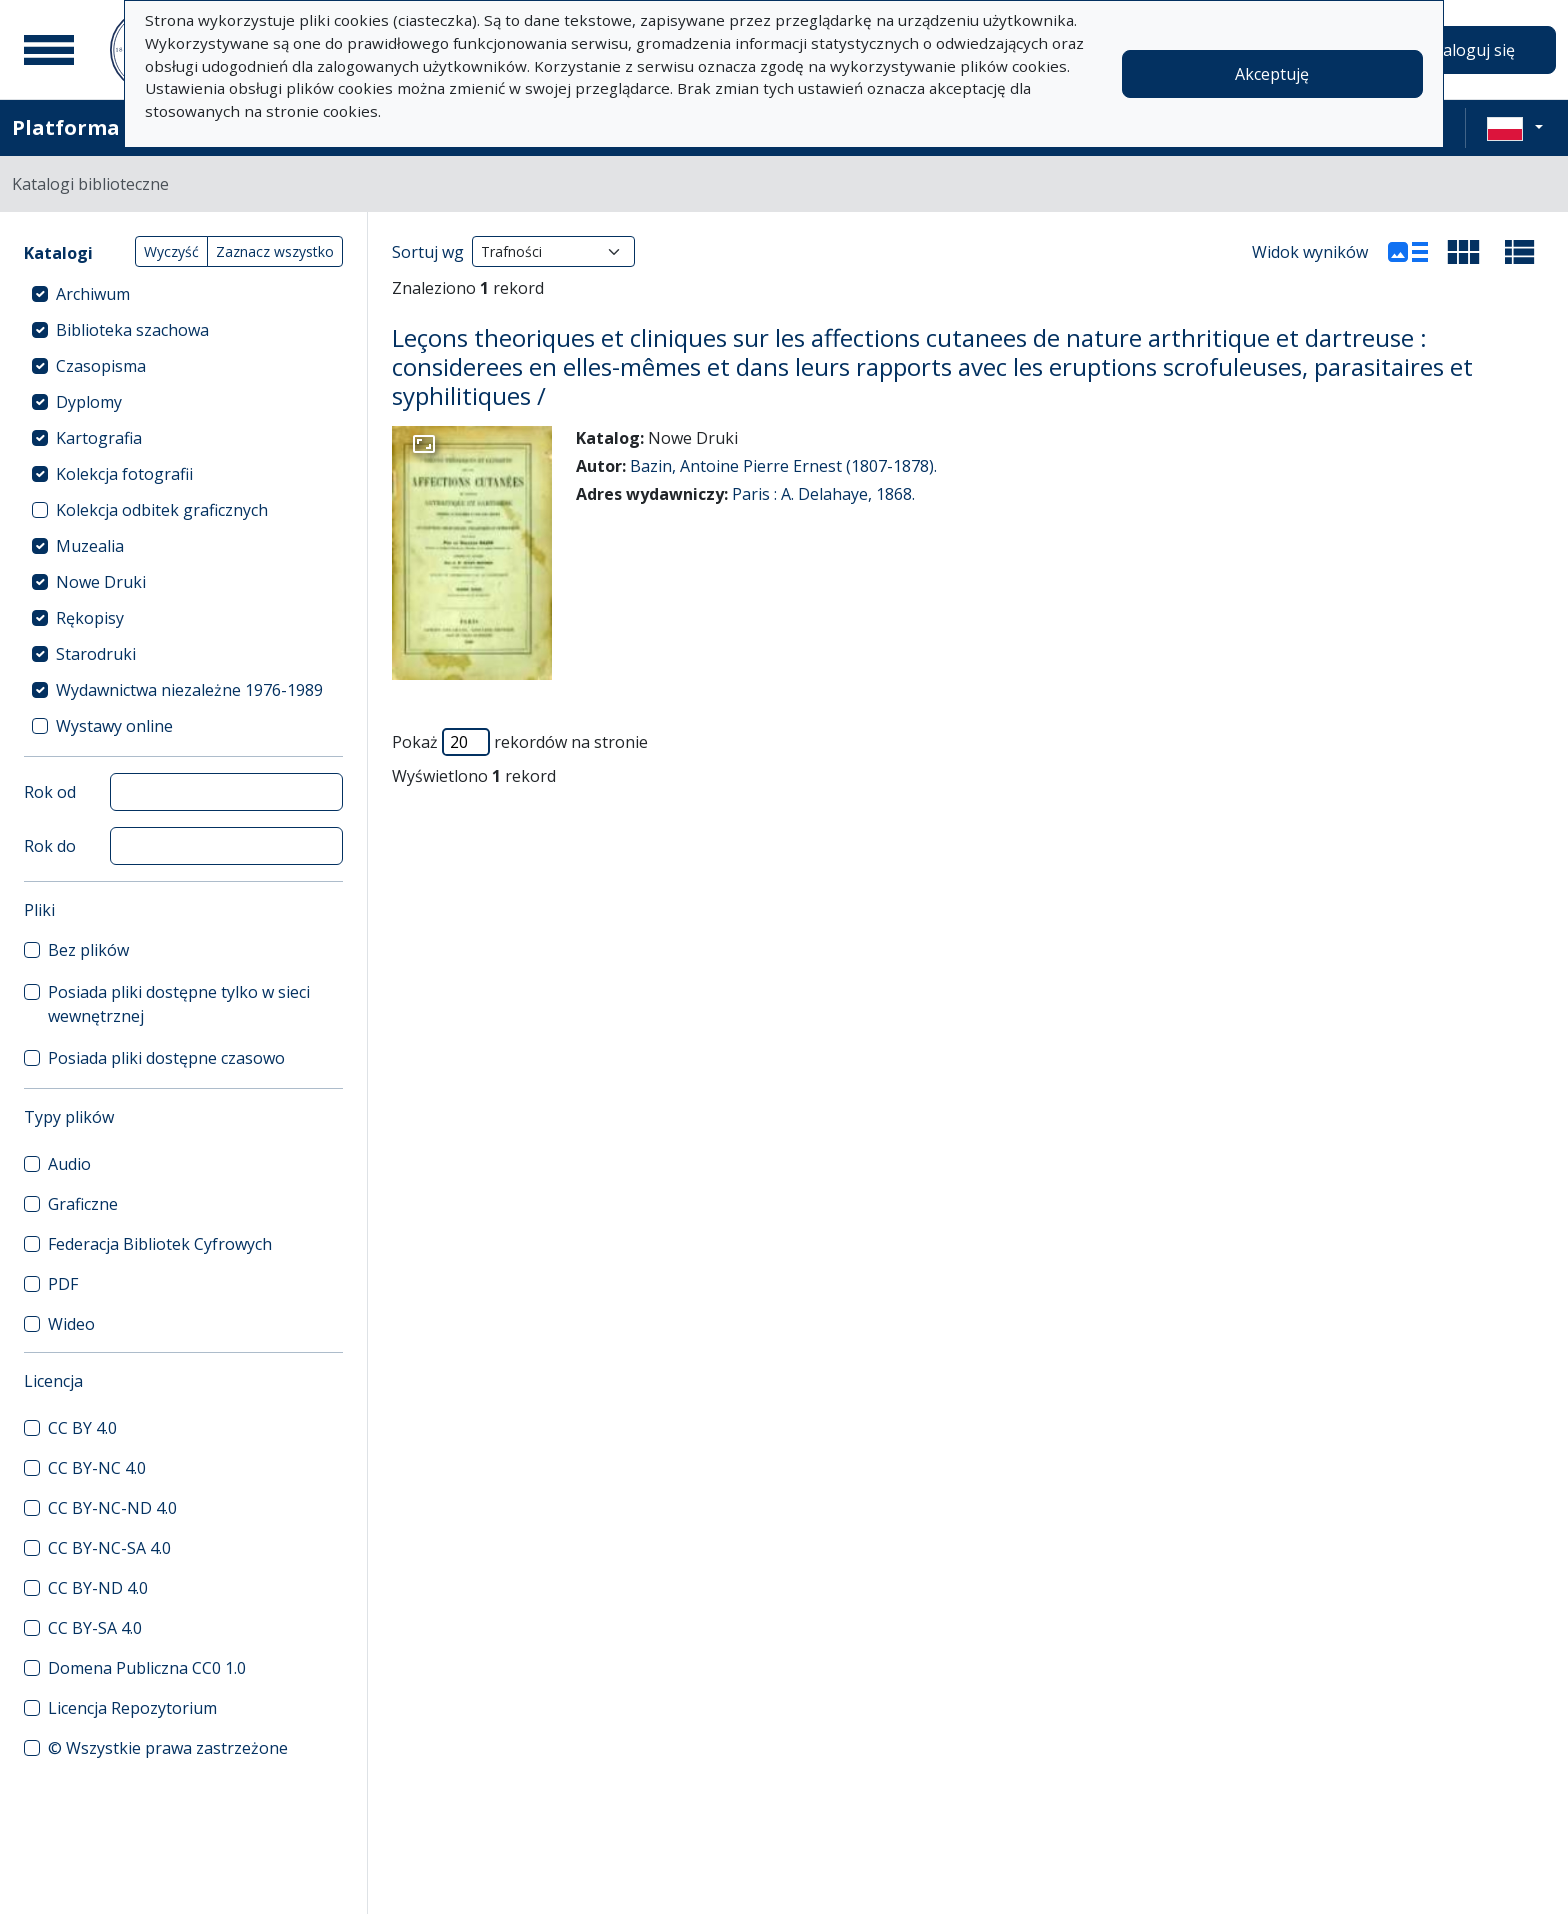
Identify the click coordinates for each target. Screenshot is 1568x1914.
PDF (63, 1284)
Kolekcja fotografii (124, 474)
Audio (69, 1164)
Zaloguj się (1474, 50)
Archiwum (93, 294)
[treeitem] (183, 294)
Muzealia (90, 546)
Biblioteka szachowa (132, 330)
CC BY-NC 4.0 (97, 1468)
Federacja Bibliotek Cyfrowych (160, 1244)
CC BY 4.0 (82, 1428)
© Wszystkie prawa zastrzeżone (168, 1748)
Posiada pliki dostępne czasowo (166, 1058)
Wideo (71, 1324)
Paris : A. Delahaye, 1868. (823, 494)
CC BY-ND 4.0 (98, 1588)
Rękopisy (90, 618)
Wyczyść (171, 251)
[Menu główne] (49, 50)
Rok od (50, 792)
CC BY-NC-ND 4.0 (112, 1508)
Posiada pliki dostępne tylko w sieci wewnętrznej (179, 1004)
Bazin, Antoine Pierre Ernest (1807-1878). (783, 466)
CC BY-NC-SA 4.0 (109, 1548)
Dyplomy (89, 402)
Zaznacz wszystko (275, 251)
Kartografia (99, 438)
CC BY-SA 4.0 (95, 1628)
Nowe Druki (101, 582)
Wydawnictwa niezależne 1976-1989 (189, 690)
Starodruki (96, 654)
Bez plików (88, 950)
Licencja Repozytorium (132, 1708)
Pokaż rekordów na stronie (520, 742)
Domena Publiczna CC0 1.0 (147, 1668)
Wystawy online (114, 726)
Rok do (50, 846)
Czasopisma (101, 366)
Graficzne (83, 1204)
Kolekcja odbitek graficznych (162, 510)
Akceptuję (1272, 74)
